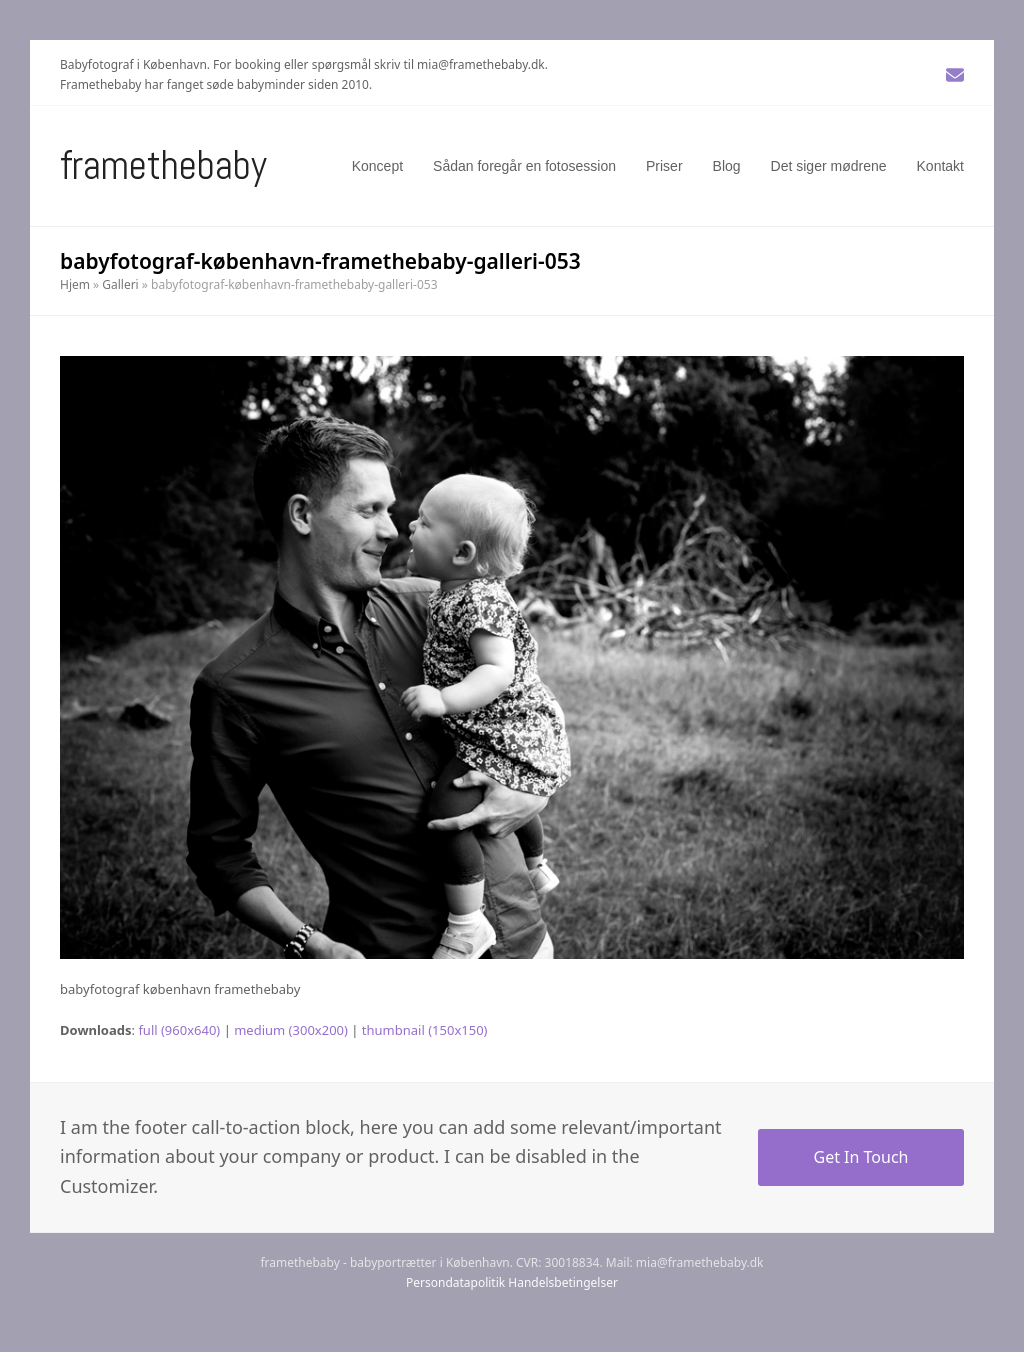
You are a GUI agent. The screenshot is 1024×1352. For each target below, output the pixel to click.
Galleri (120, 284)
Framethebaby (163, 165)
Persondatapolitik (455, 1282)
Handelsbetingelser (563, 1282)
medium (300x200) (291, 1030)
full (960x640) (179, 1030)
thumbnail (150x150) (425, 1030)
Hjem (75, 284)
